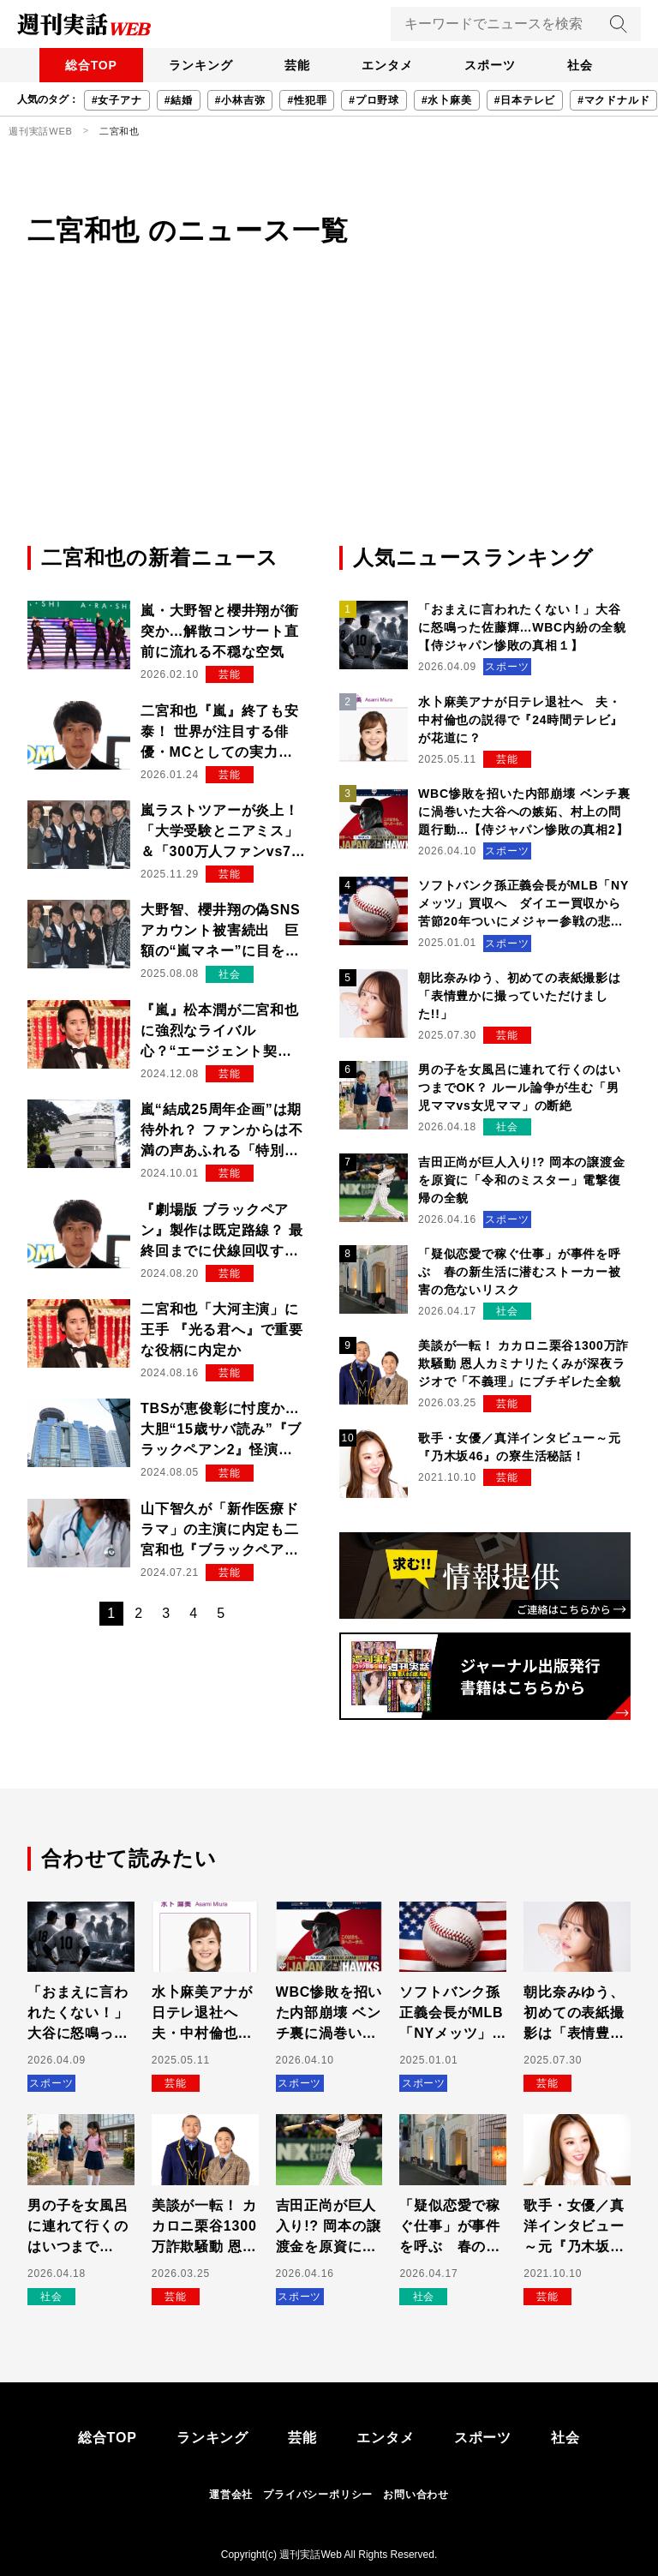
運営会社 (231, 2495)
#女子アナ (117, 100)
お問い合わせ (416, 2495)
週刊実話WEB (41, 131)
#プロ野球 (374, 100)
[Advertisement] (329, 414)
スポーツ (494, 65)
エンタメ (388, 65)
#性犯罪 (306, 100)
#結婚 (178, 100)
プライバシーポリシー (318, 2495)
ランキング (196, 65)
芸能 (295, 65)
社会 (587, 65)
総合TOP (84, 65)
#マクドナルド (613, 100)
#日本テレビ (524, 100)
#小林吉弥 (240, 100)
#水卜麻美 (447, 100)
